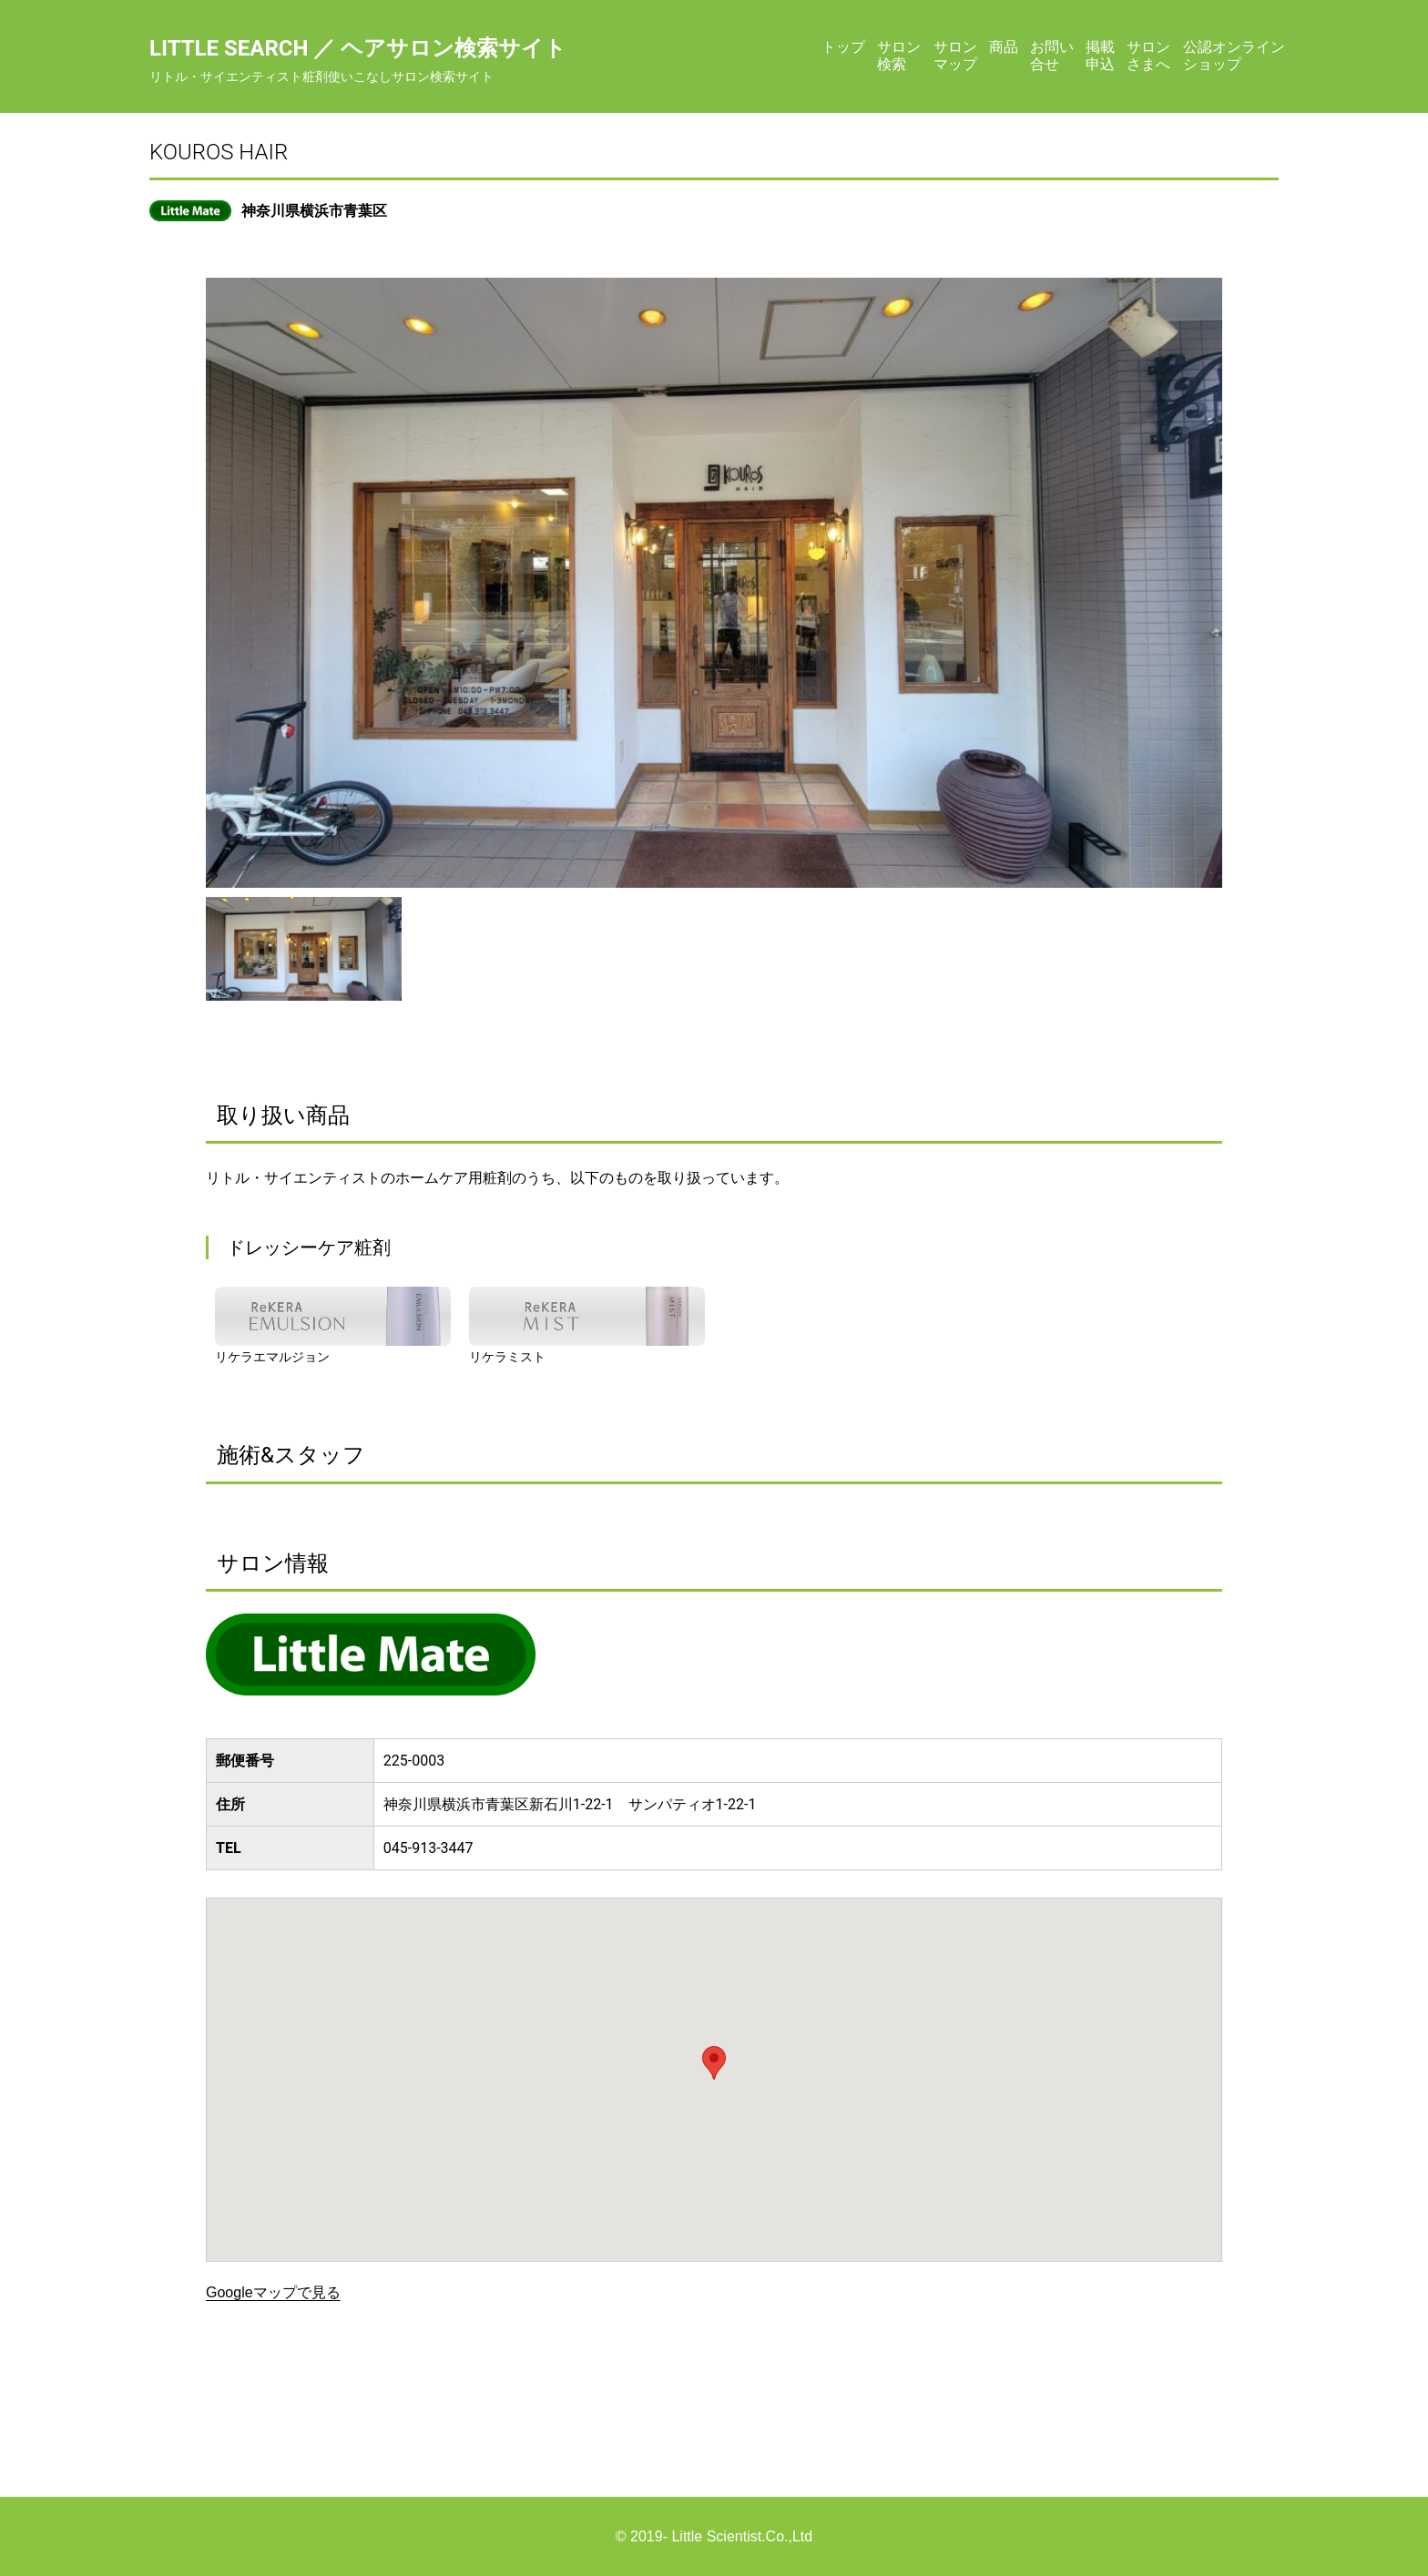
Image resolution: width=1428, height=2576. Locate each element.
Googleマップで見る (273, 2292)
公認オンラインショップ (1234, 55)
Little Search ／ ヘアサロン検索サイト (357, 48)
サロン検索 (899, 55)
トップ (843, 47)
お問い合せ (1052, 55)
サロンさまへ (1148, 55)
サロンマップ (955, 55)
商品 (1003, 47)
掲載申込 (1100, 55)
